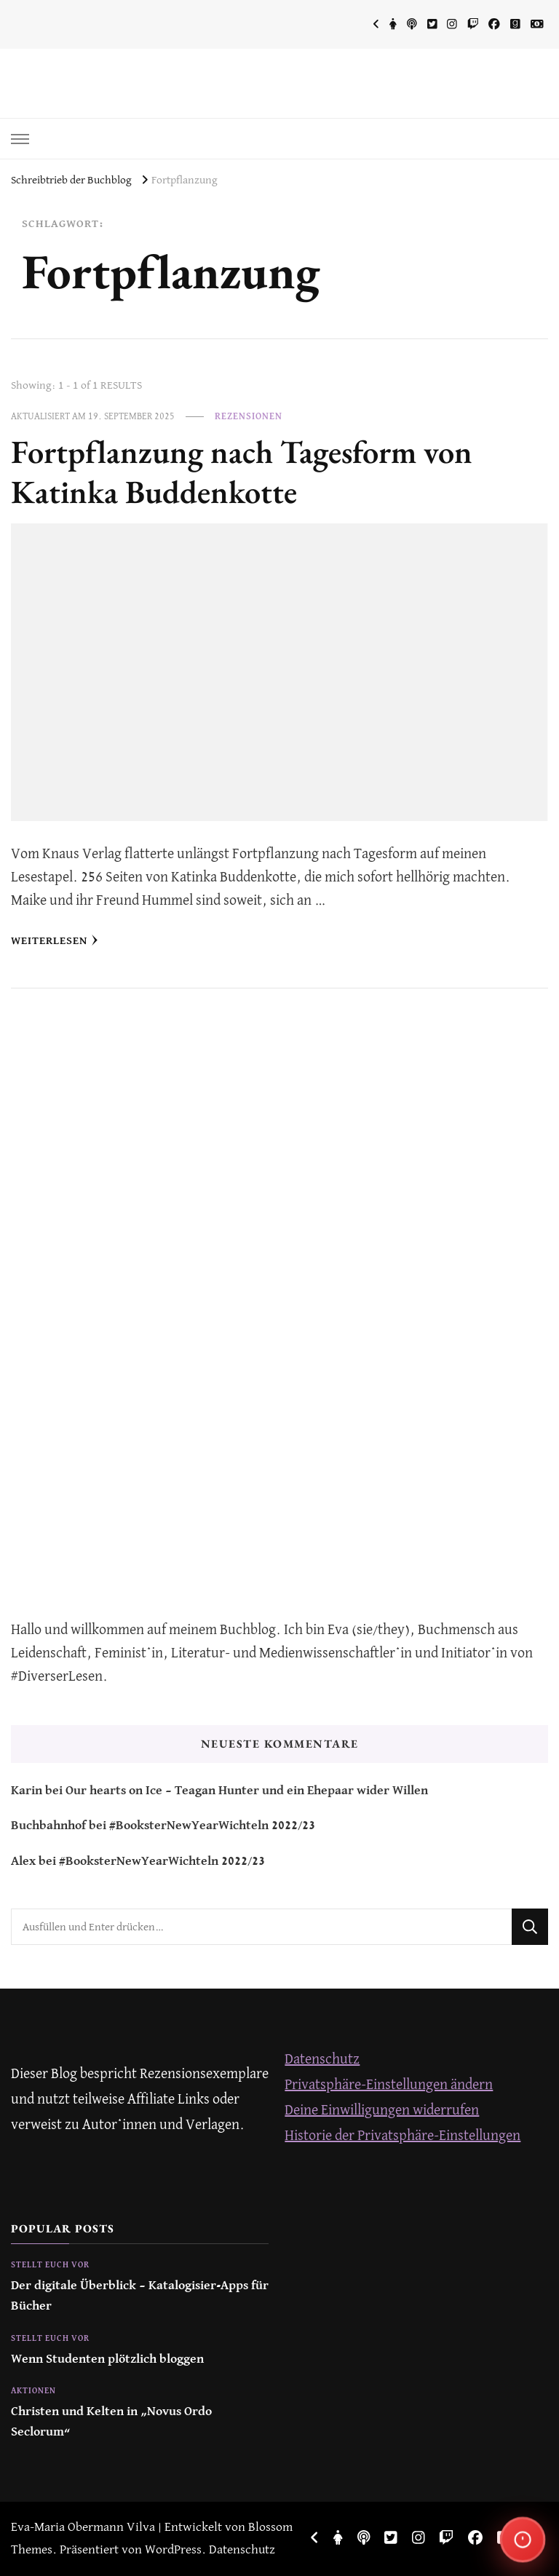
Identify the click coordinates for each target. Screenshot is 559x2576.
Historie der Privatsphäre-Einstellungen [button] (402, 2136)
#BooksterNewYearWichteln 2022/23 (212, 1826)
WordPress (173, 2550)
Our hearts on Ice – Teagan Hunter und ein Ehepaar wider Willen (247, 1791)
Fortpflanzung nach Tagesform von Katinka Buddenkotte (241, 471)
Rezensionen (248, 416)
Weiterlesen (54, 940)
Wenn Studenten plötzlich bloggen (107, 2359)
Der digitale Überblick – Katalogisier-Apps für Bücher (140, 2296)
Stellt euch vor (50, 2265)
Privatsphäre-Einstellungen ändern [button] (389, 2085)
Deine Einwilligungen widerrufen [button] (382, 2110)
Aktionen (33, 2391)
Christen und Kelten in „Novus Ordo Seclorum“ (111, 2422)
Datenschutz (322, 2059)
